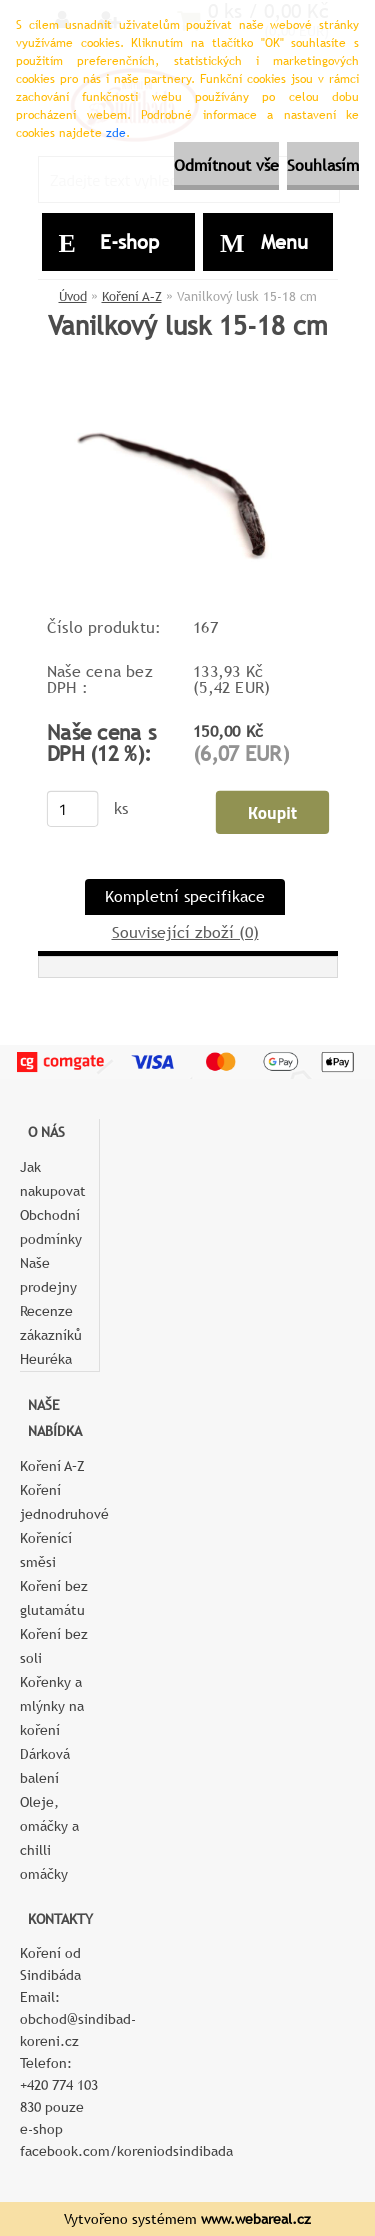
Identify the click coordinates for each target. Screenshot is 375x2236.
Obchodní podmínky (51, 1227)
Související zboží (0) (185, 932)
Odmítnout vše (226, 165)
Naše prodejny (48, 1275)
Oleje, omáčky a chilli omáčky (49, 1838)
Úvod (73, 296)
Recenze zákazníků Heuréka (51, 1335)
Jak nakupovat (53, 1179)
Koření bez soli (54, 1646)
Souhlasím (323, 165)
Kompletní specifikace (185, 896)
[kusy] (72, 809)
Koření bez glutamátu (54, 1598)
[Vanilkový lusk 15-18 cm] (188, 392)
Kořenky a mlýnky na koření (52, 1706)
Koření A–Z (132, 296)
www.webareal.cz (256, 2219)
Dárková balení (45, 1766)
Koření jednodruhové (59, 1502)
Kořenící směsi (46, 1550)
